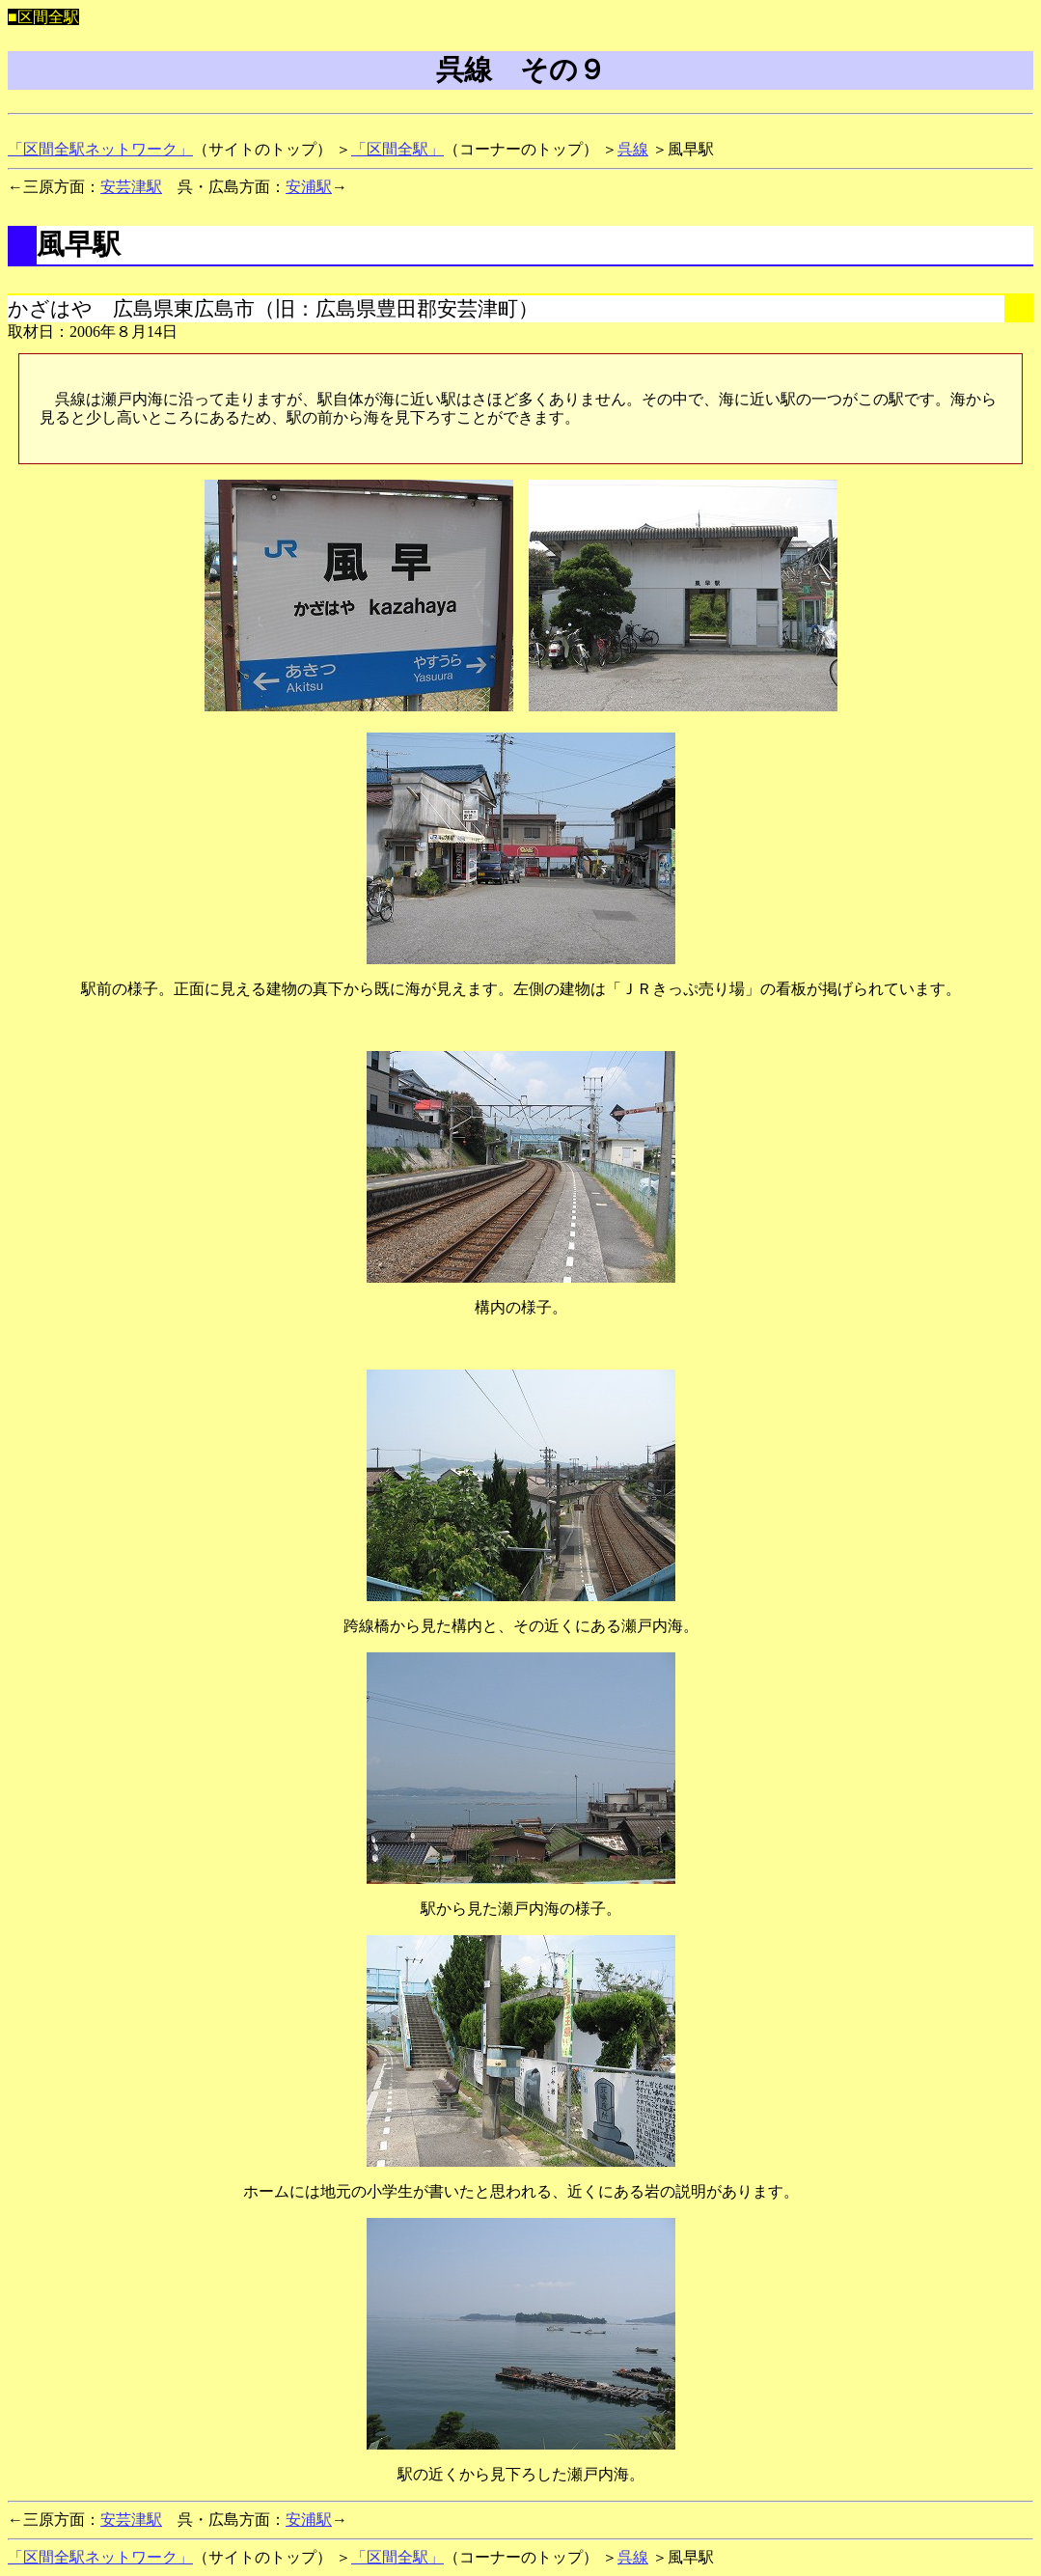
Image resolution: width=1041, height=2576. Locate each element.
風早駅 (79, 244)
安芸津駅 (131, 187)
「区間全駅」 (397, 149)
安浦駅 (309, 187)
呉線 (632, 149)
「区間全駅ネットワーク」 (100, 149)
